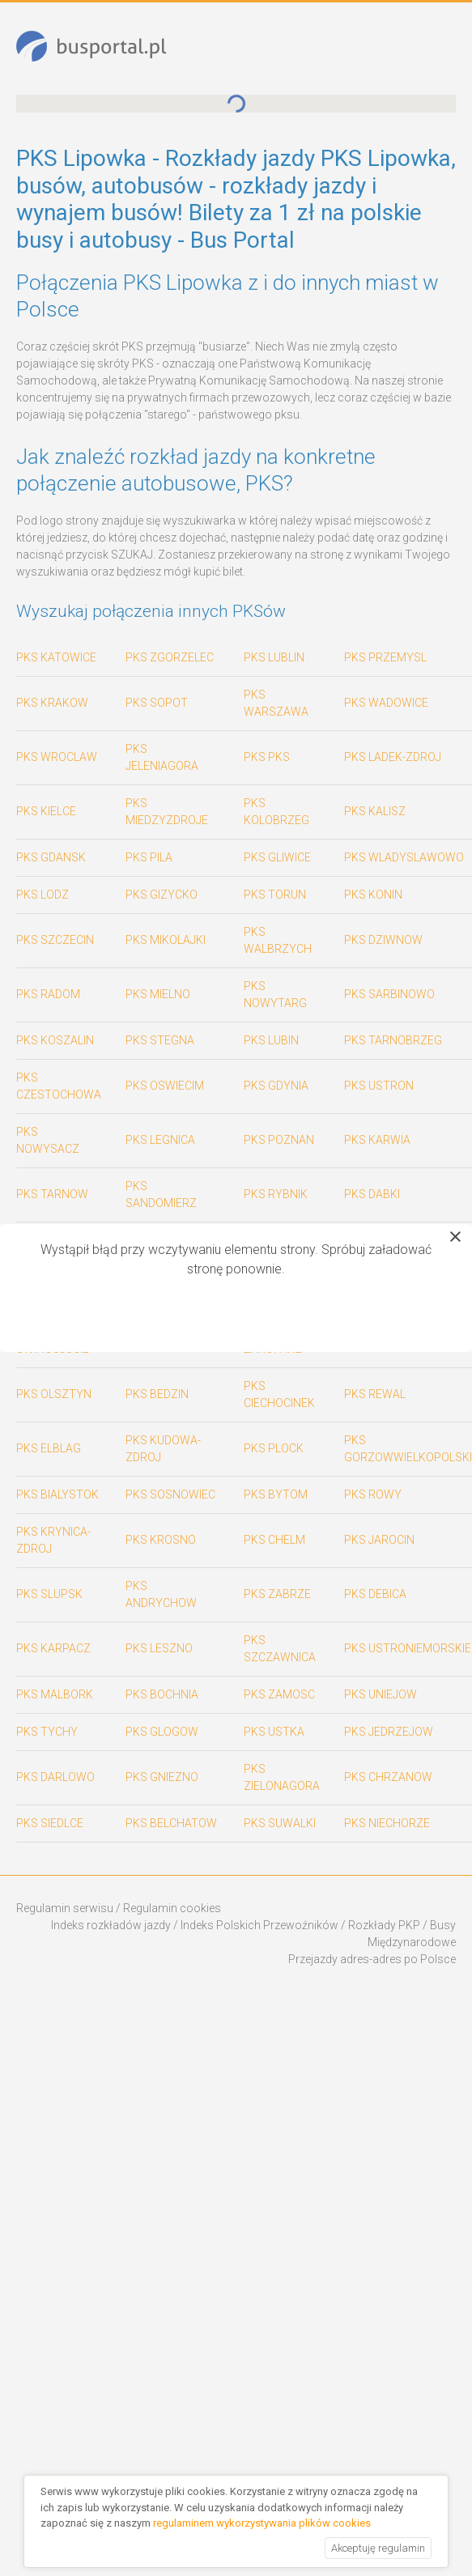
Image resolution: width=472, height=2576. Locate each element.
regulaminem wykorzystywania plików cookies (262, 2523)
